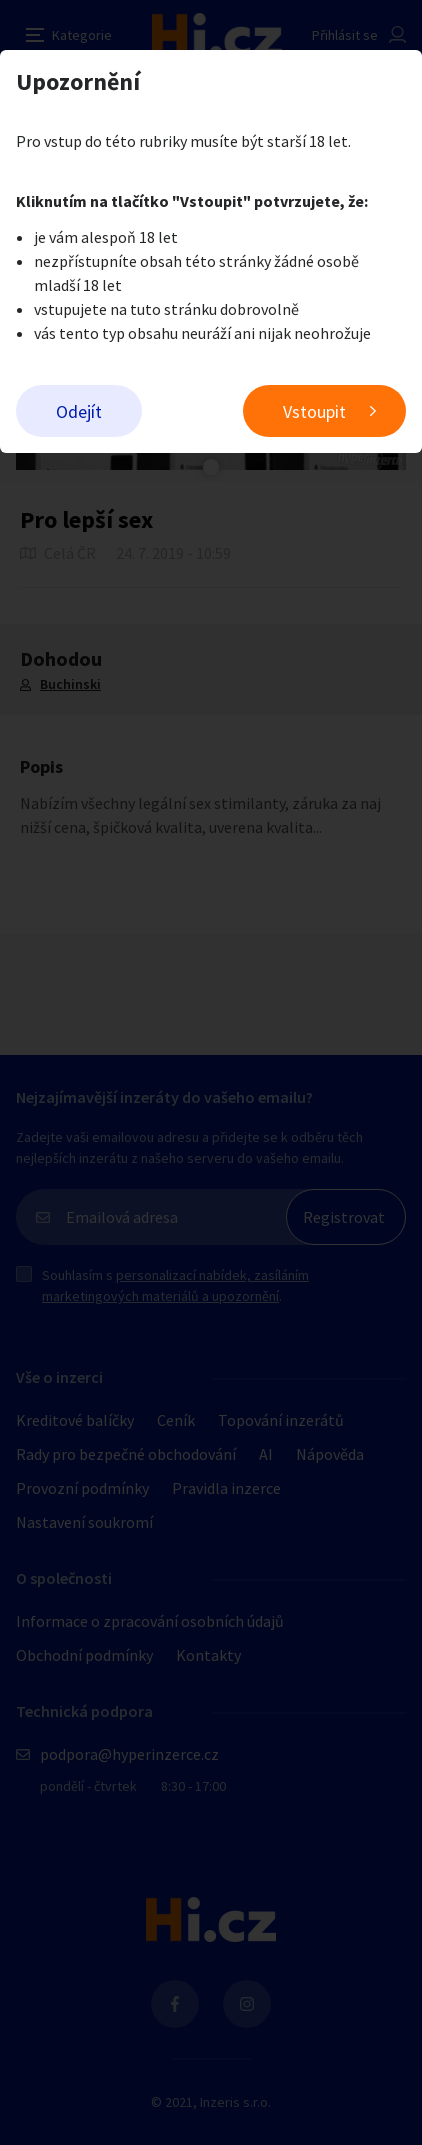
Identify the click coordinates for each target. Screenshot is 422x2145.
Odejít (79, 411)
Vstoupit (314, 411)
